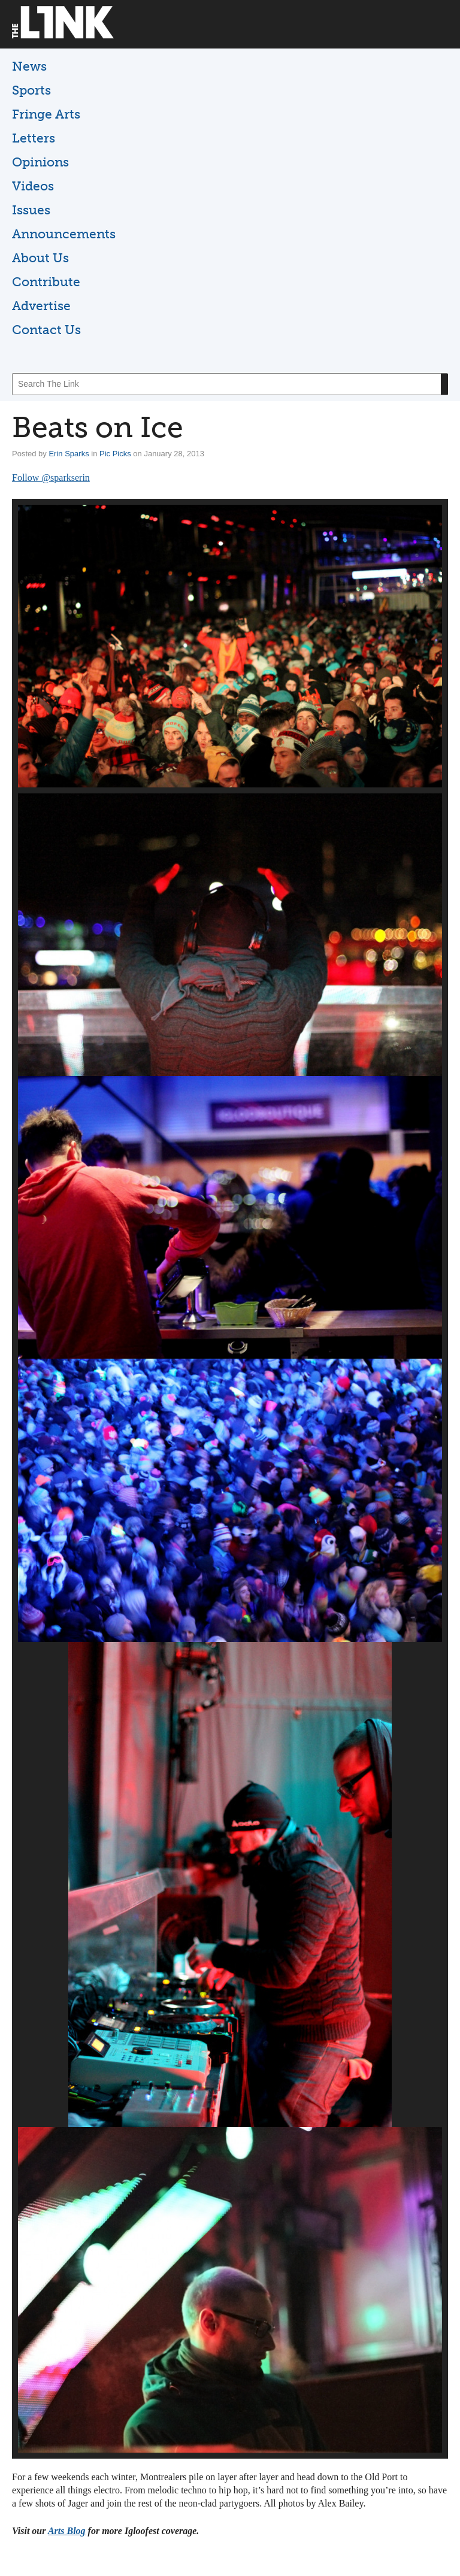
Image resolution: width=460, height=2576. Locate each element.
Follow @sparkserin (51, 477)
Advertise (41, 305)
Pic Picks (115, 453)
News (29, 66)
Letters (33, 138)
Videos (33, 185)
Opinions (40, 161)
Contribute (46, 281)
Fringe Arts (46, 114)
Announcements (64, 233)
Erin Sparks (69, 453)
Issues (31, 209)
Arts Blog (67, 2531)
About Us (40, 257)
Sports (31, 90)
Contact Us (46, 329)
